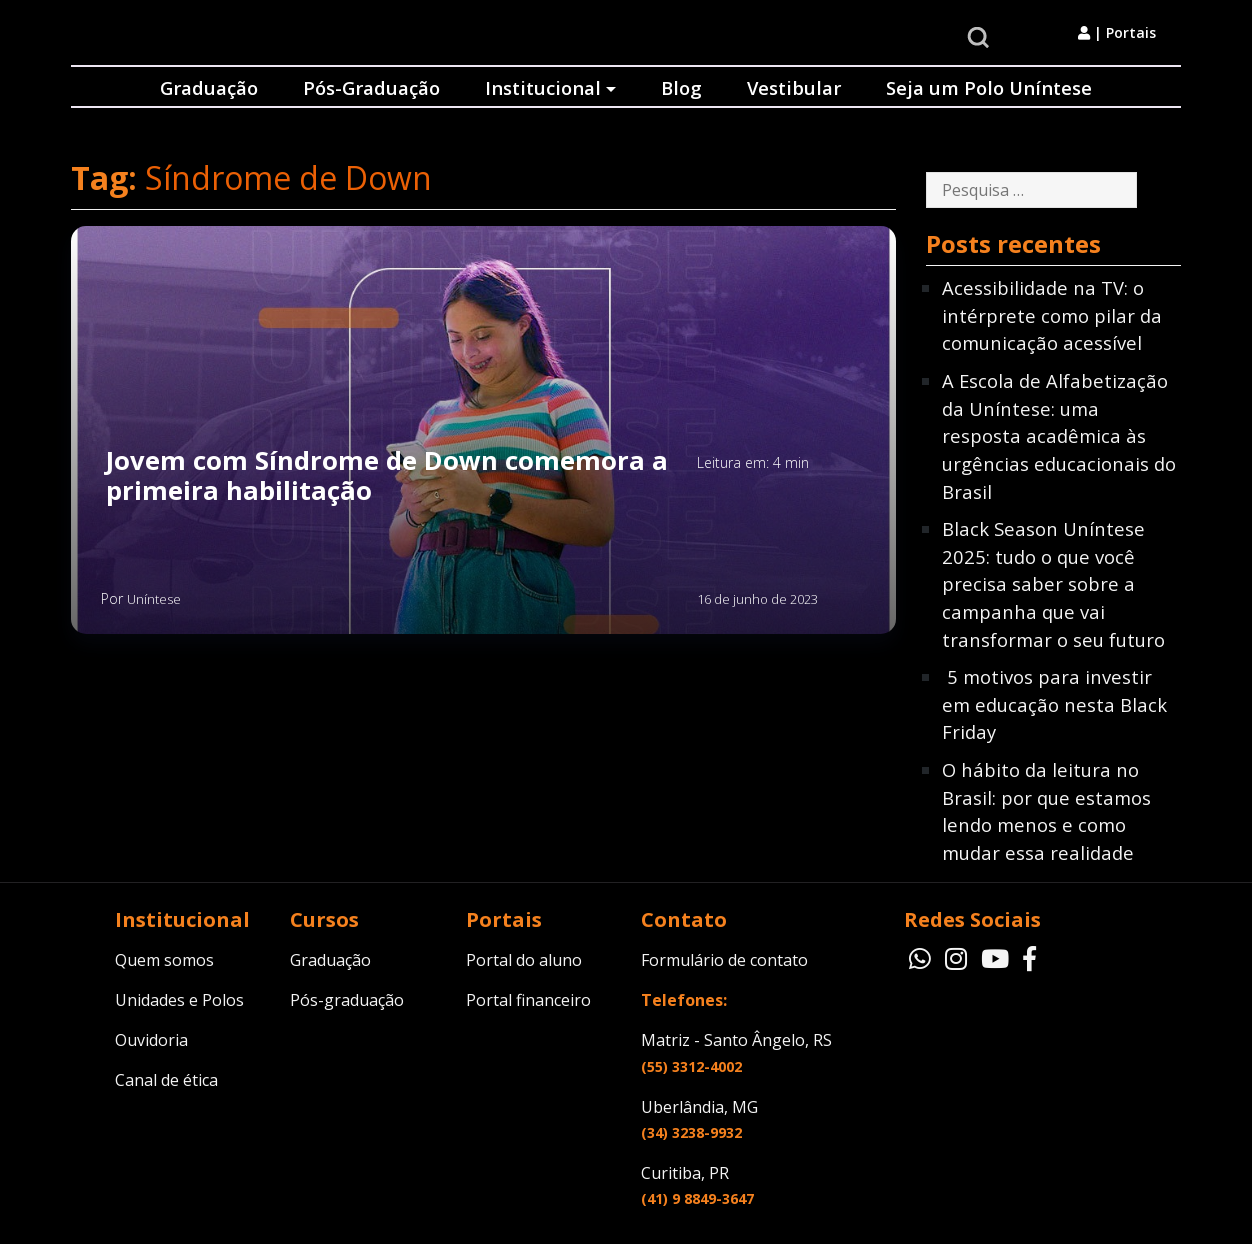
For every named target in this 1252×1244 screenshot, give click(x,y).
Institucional (543, 87)
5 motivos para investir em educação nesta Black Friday (1054, 704)
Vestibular (794, 87)
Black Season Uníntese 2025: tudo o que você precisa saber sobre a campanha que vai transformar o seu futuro (1053, 583)
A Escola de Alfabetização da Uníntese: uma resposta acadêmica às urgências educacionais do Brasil (1059, 435)
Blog (681, 87)
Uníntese (154, 599)
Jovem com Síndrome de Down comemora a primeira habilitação (387, 476)
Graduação (209, 87)
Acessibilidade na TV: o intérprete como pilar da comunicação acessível (1052, 315)
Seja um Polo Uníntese (989, 87)
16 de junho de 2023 (757, 599)
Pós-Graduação (371, 87)
